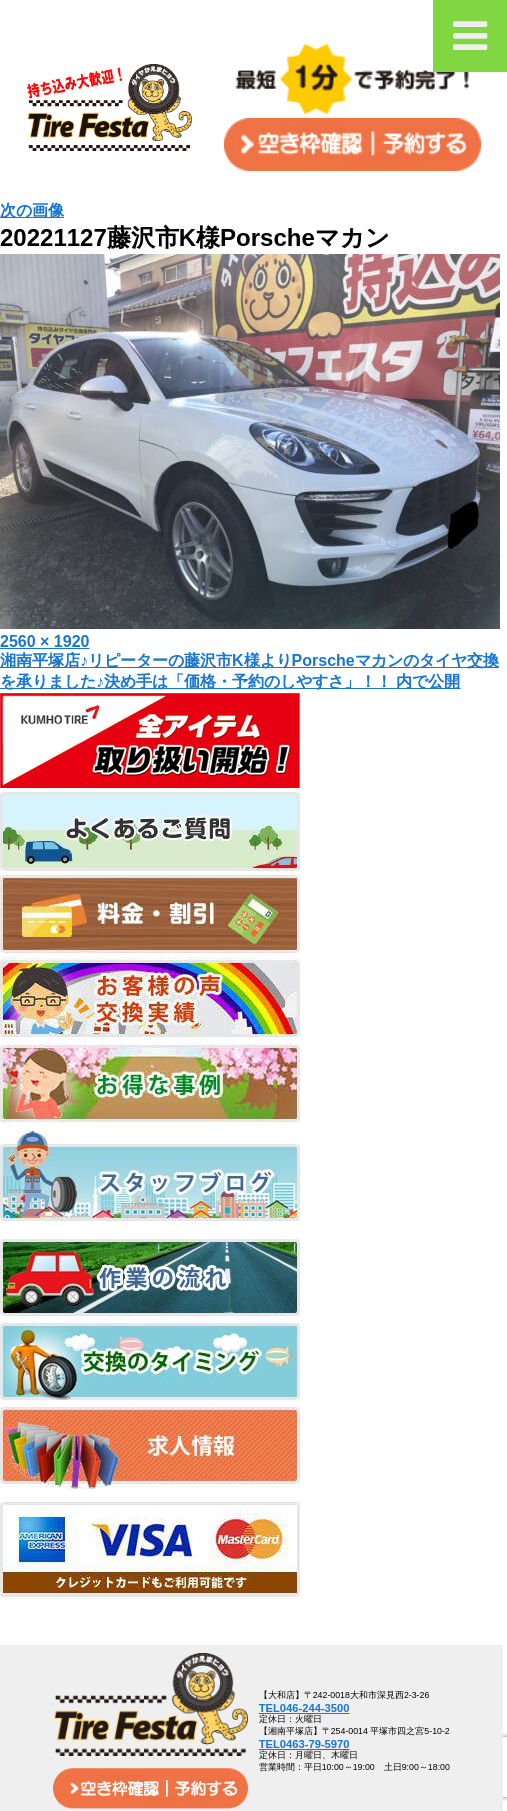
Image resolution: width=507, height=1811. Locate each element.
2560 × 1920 (44, 641)
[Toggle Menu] (470, 36)
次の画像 (32, 210)
